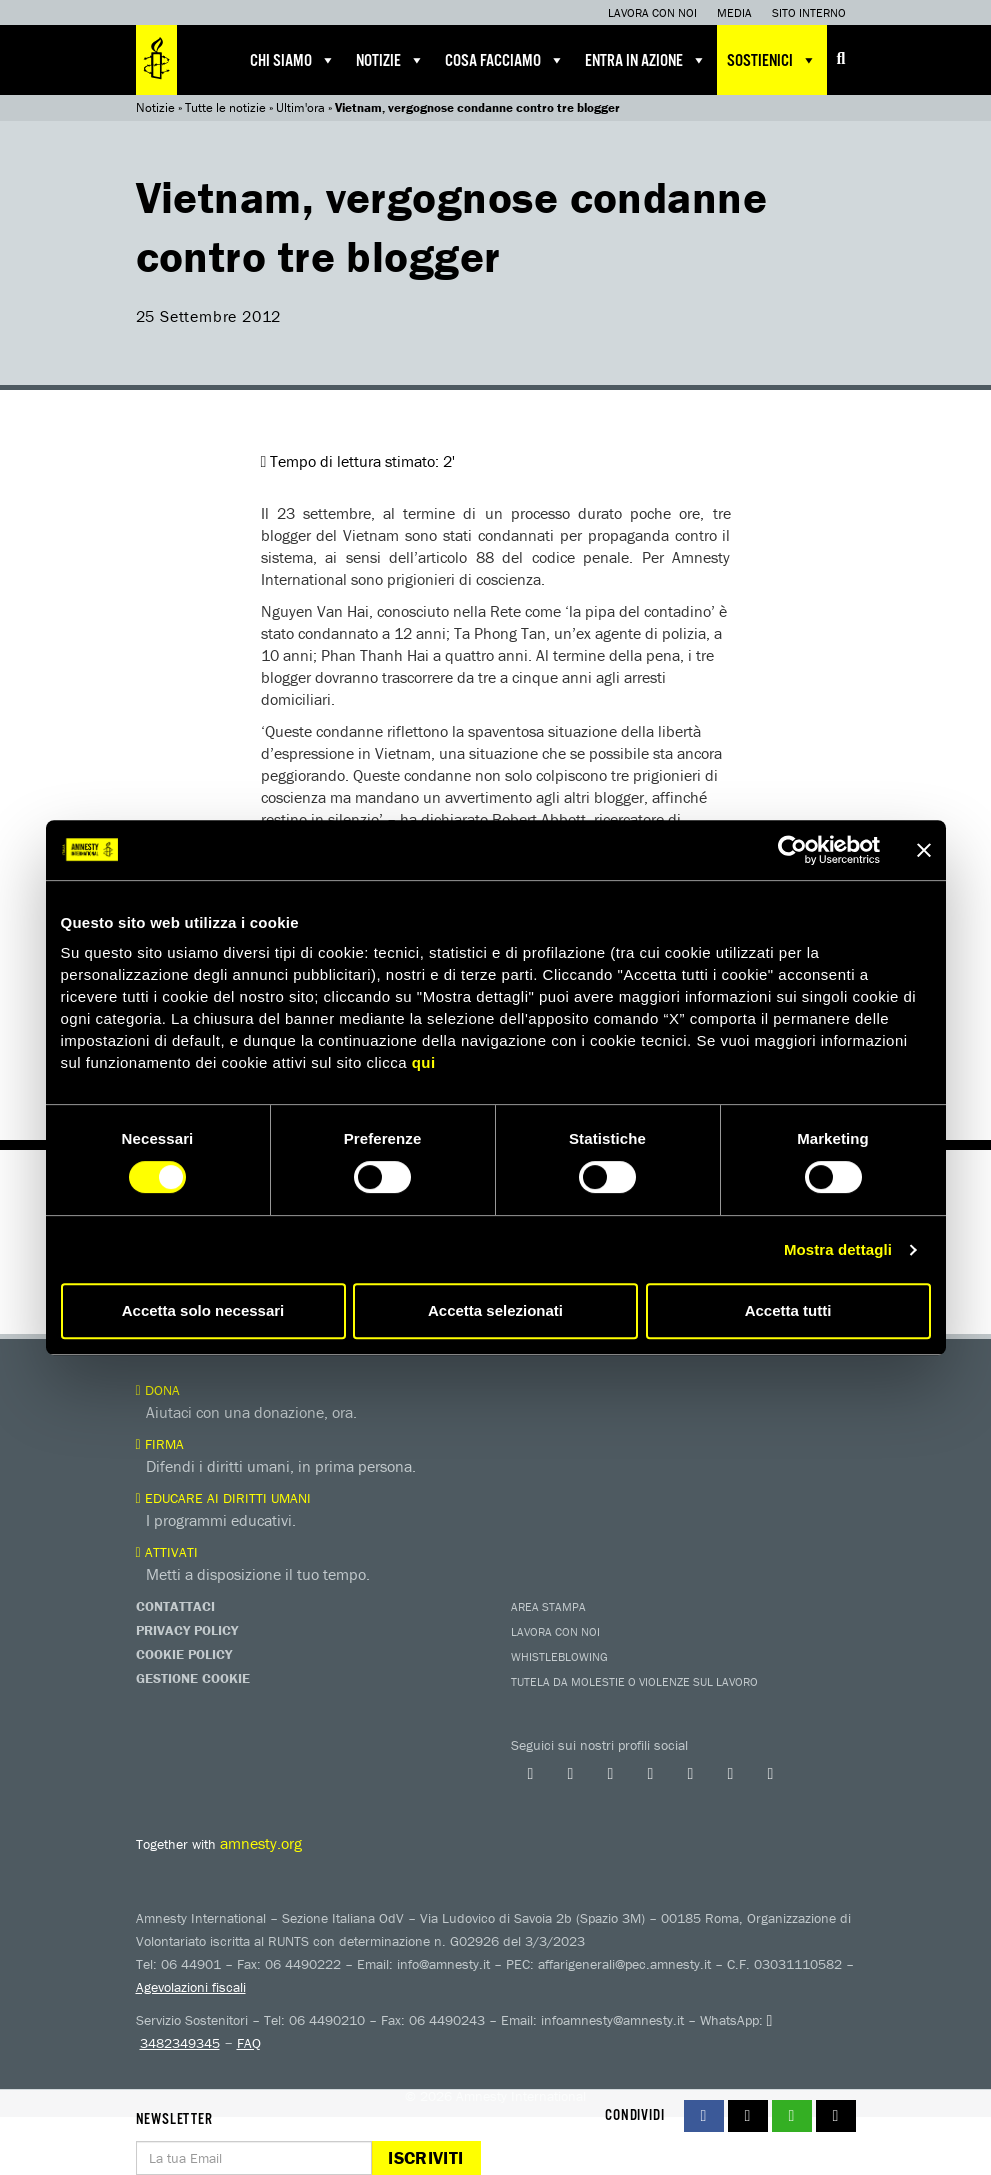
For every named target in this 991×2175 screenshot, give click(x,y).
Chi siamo (293, 60)
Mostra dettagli (838, 1249)
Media (734, 12)
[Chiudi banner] (924, 850)
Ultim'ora (300, 107)
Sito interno (809, 12)
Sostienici (772, 60)
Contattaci (175, 1606)
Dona (158, 1390)
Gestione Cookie (193, 1678)
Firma (160, 1444)
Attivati (167, 1552)
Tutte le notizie (225, 107)
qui (424, 1062)
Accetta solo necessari (203, 1310)
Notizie (390, 60)
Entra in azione (646, 60)
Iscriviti (425, 2157)
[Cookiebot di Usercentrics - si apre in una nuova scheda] (792, 850)
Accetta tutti (788, 1310)
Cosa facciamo (505, 60)
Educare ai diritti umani (223, 1498)
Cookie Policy (184, 1654)
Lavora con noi (652, 12)
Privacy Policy (187, 1630)
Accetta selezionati (495, 1310)
